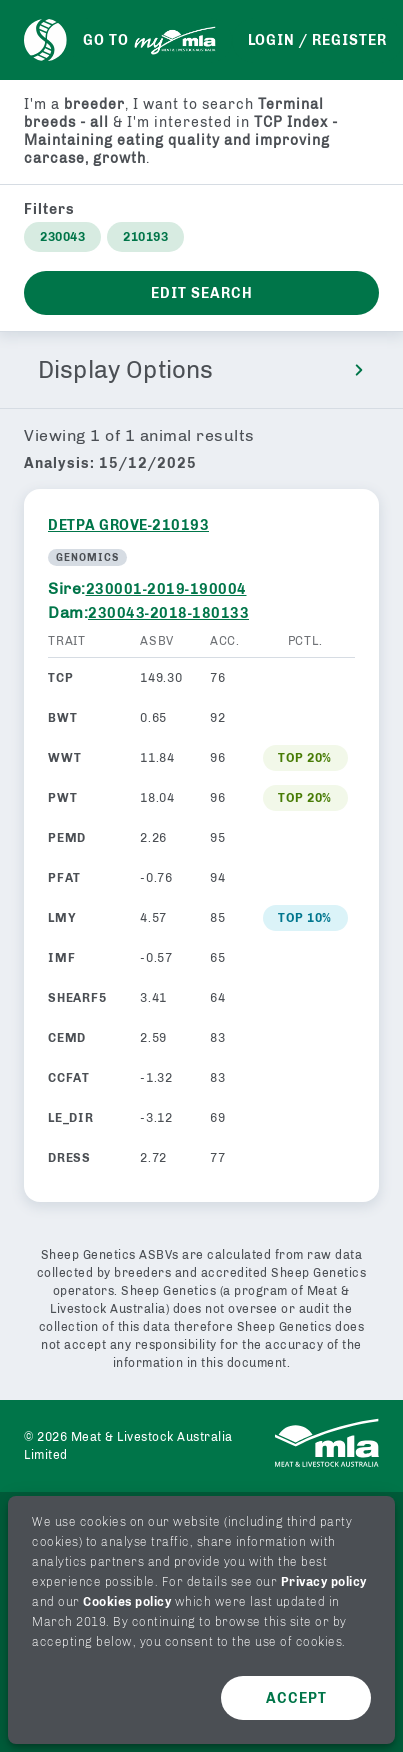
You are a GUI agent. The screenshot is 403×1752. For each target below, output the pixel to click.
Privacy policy (324, 1582)
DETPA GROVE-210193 (128, 525)
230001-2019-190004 (166, 589)
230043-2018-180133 (168, 613)
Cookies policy (127, 1602)
